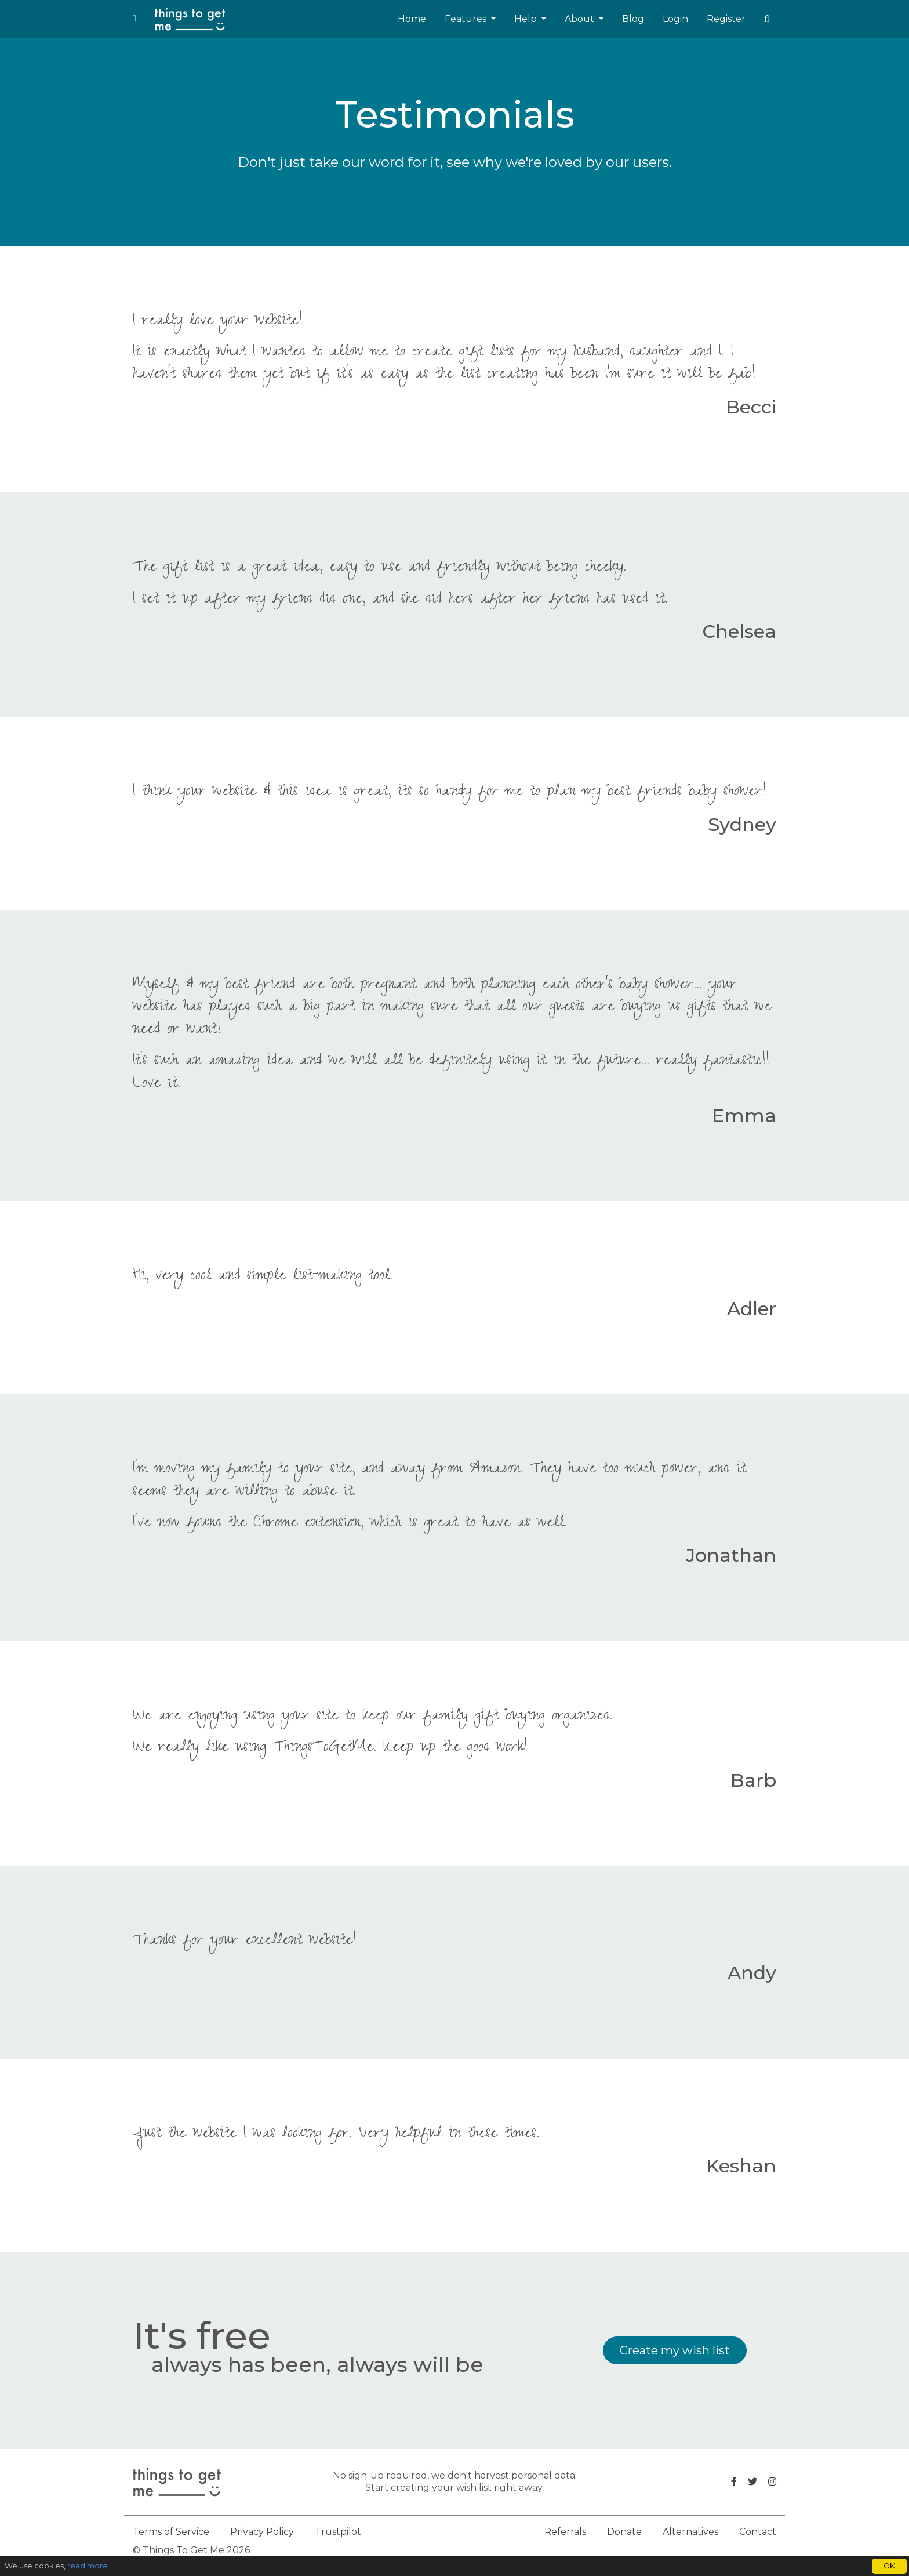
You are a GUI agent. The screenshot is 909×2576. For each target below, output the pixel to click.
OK (889, 2566)
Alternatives (690, 2531)
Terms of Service (171, 2531)
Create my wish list (675, 2350)
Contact (757, 2531)
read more (87, 2566)
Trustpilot (338, 2531)
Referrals (565, 2531)
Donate (624, 2531)
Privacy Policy (262, 2531)
